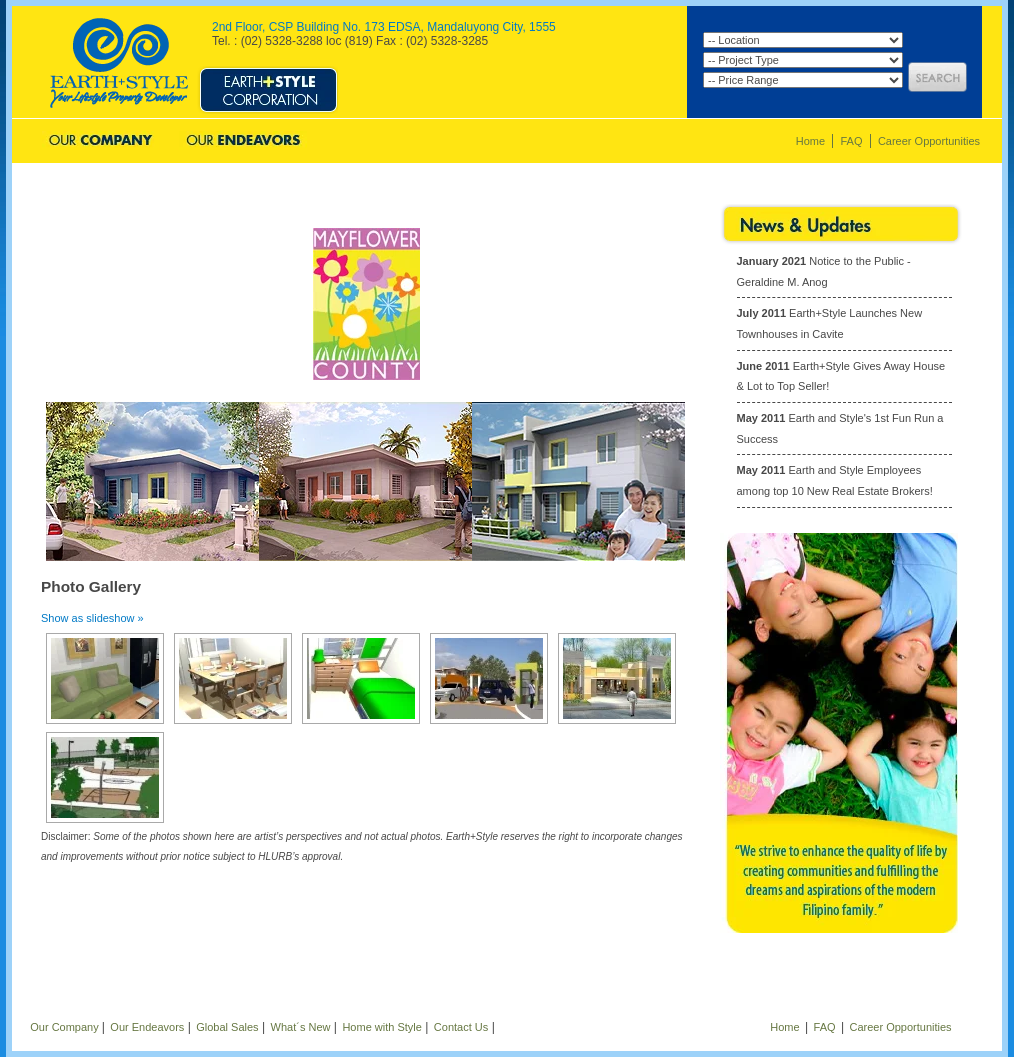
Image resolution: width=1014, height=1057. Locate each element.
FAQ (851, 141)
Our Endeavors (243, 141)
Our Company (100, 141)
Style (267, 78)
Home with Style (381, 1027)
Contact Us (625, 141)
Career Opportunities (929, 141)
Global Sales (380, 141)
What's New (504, 141)
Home (810, 141)
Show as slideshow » (92, 618)
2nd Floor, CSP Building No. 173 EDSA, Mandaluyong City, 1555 (384, 27)
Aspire (589, 78)
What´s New (301, 1027)
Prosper (426, 78)
